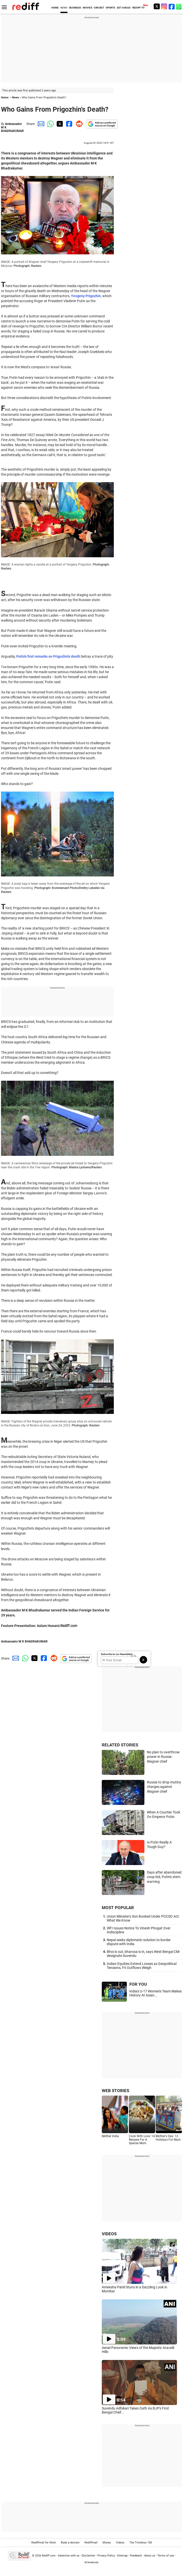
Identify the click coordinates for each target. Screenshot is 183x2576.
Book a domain (70, 2542)
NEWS (63, 7)
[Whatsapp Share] (49, 124)
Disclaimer (88, 2555)
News (15, 97)
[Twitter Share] (59, 124)
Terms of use (165, 2555)
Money (107, 2542)
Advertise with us (68, 2555)
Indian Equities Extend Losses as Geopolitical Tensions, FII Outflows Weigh (141, 1966)
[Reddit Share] (78, 124)
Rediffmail (91, 2542)
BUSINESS (75, 7)
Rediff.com (49, 2555)
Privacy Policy (106, 2555)
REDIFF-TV (138, 7)
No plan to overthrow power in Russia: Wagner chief (163, 1756)
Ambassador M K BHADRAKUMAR (24, 1641)
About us (149, 2555)
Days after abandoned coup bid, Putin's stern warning (164, 1877)
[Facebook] (171, 6)
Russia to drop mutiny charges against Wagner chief (164, 1786)
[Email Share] (40, 124)
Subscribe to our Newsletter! (117, 1654)
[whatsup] (179, 6)
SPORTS (110, 7)
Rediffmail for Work (43, 2542)
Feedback (136, 2555)
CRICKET (99, 7)
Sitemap (122, 2555)
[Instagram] (164, 6)
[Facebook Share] (68, 124)
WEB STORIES (115, 2090)
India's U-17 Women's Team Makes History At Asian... (155, 1993)
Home (5, 97)
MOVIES (87, 7)
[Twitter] (156, 6)
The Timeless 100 (140, 2542)
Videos (120, 2542)
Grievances (91, 2562)
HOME (55, 7)
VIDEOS (109, 2233)
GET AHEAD (124, 7)
